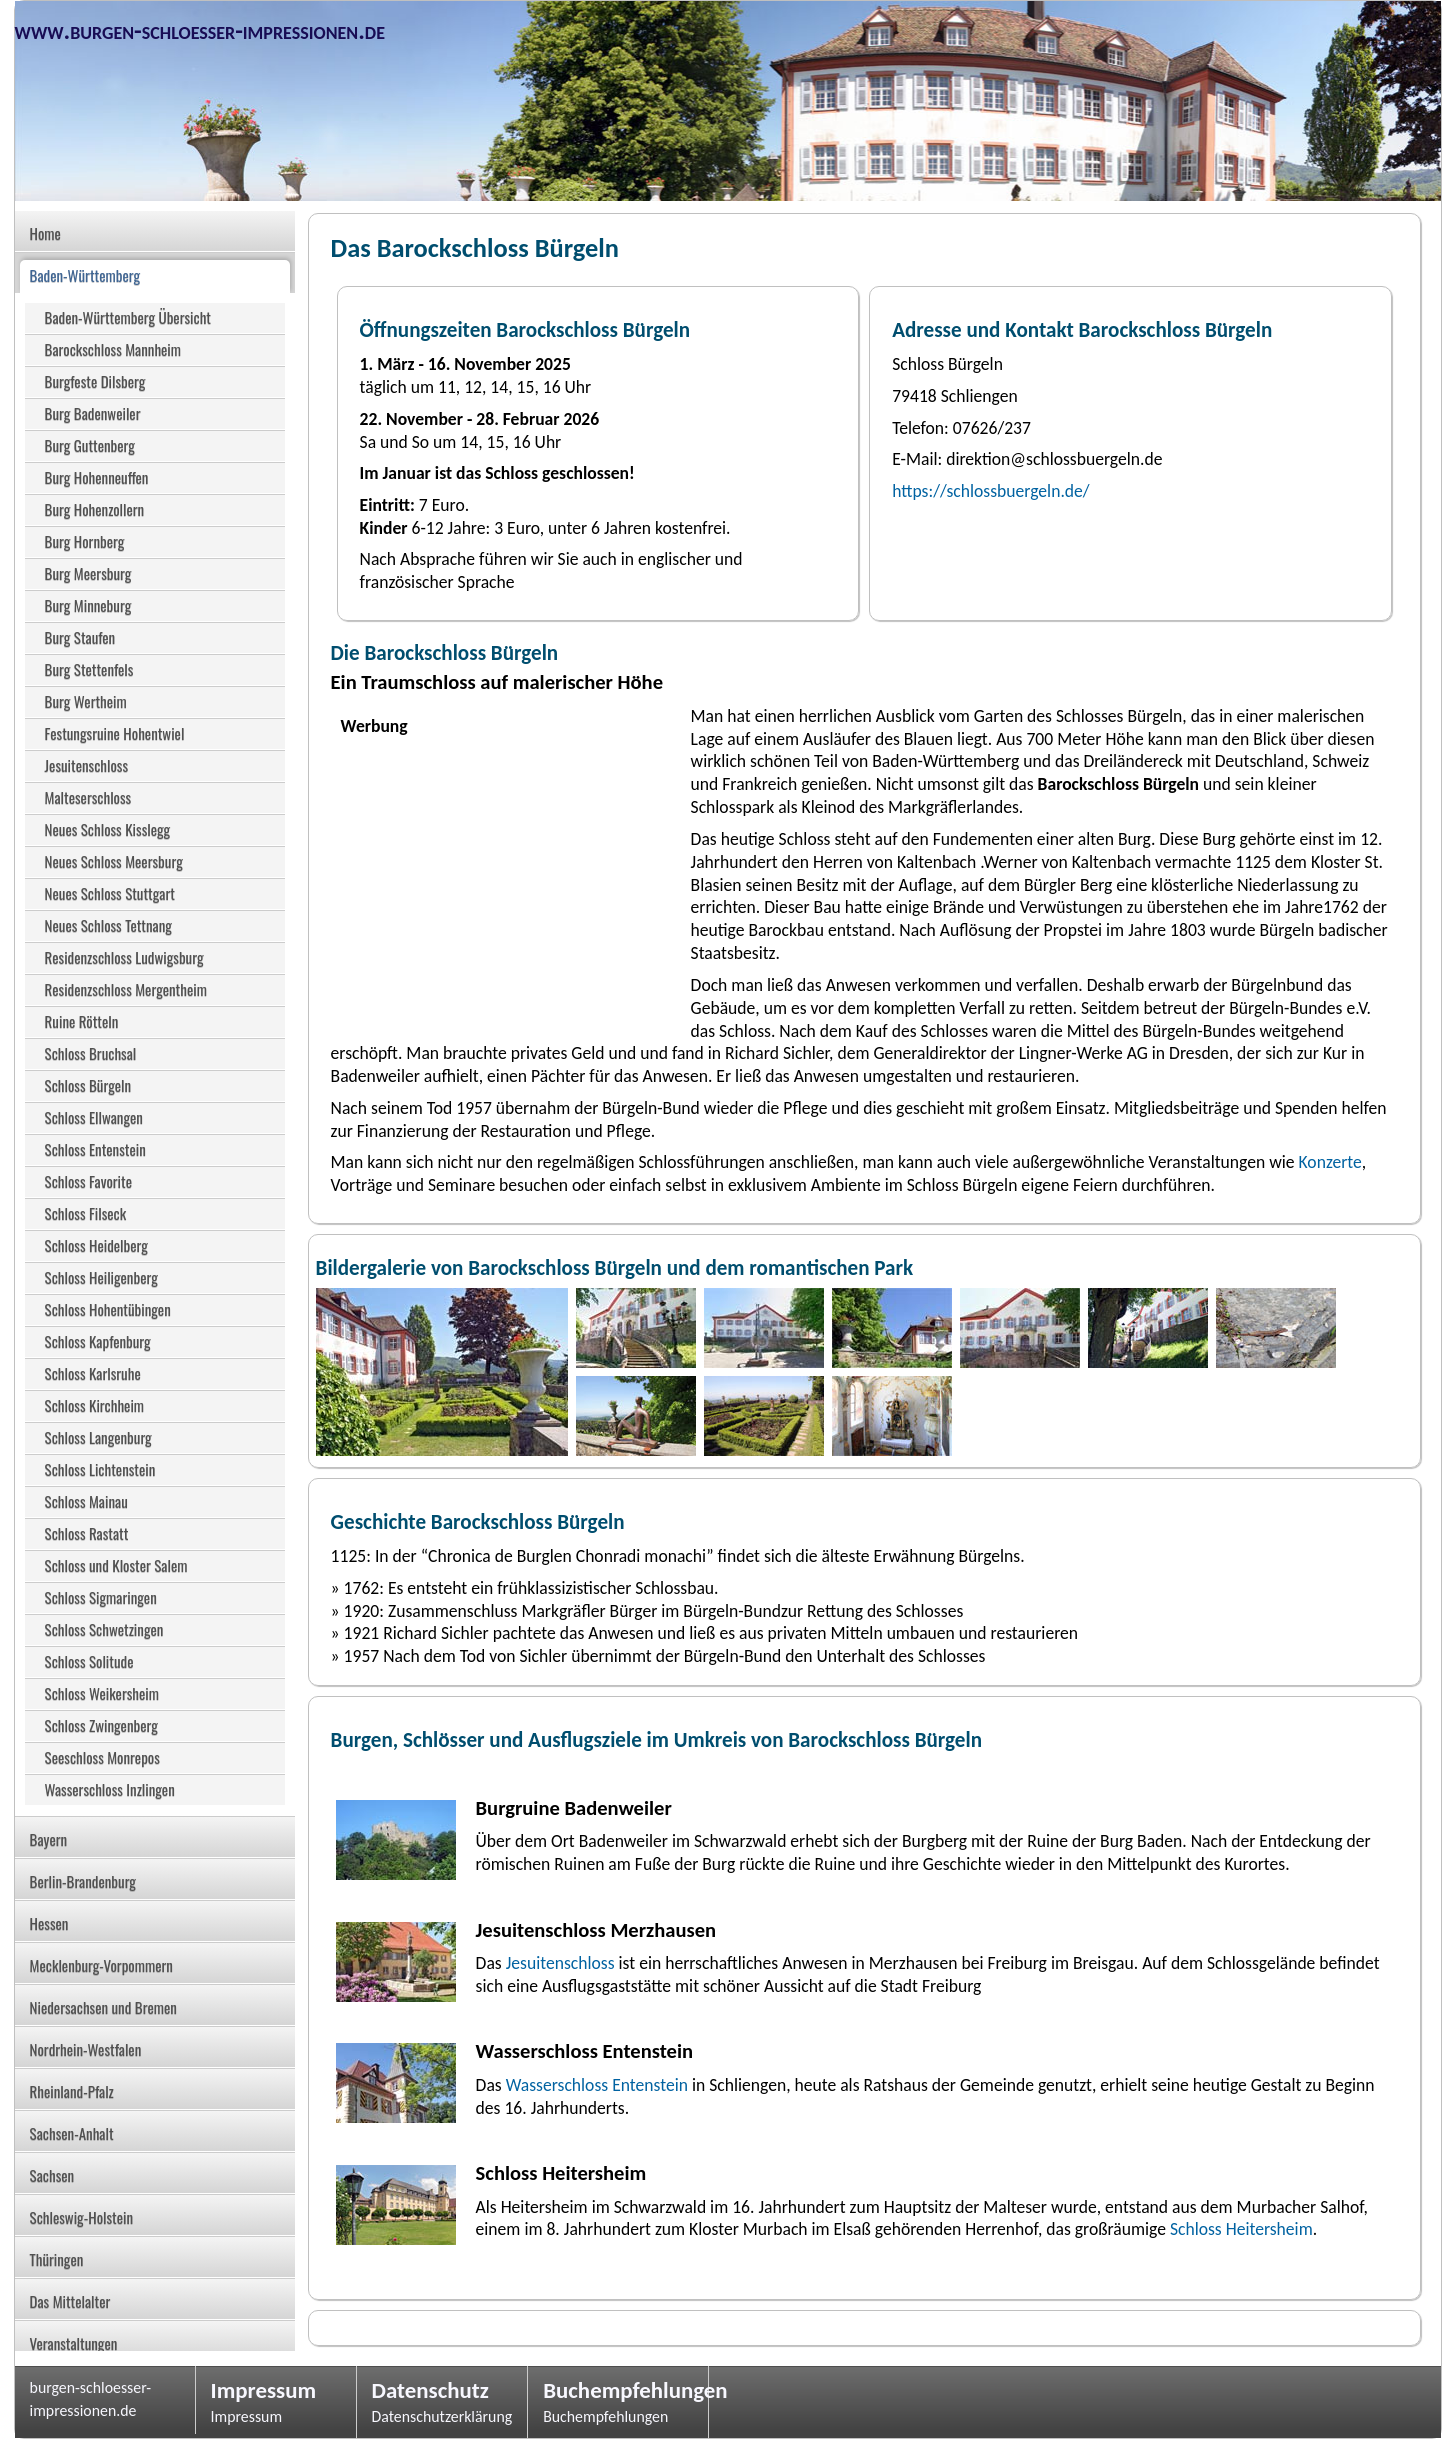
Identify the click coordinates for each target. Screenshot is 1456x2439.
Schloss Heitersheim (1241, 2229)
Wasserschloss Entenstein (597, 2085)
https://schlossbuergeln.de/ (990, 491)
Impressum (264, 2390)
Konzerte (1330, 1162)
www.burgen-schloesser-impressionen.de (200, 30)
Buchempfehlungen (618, 2390)
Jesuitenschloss (560, 1963)
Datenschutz (430, 2390)
